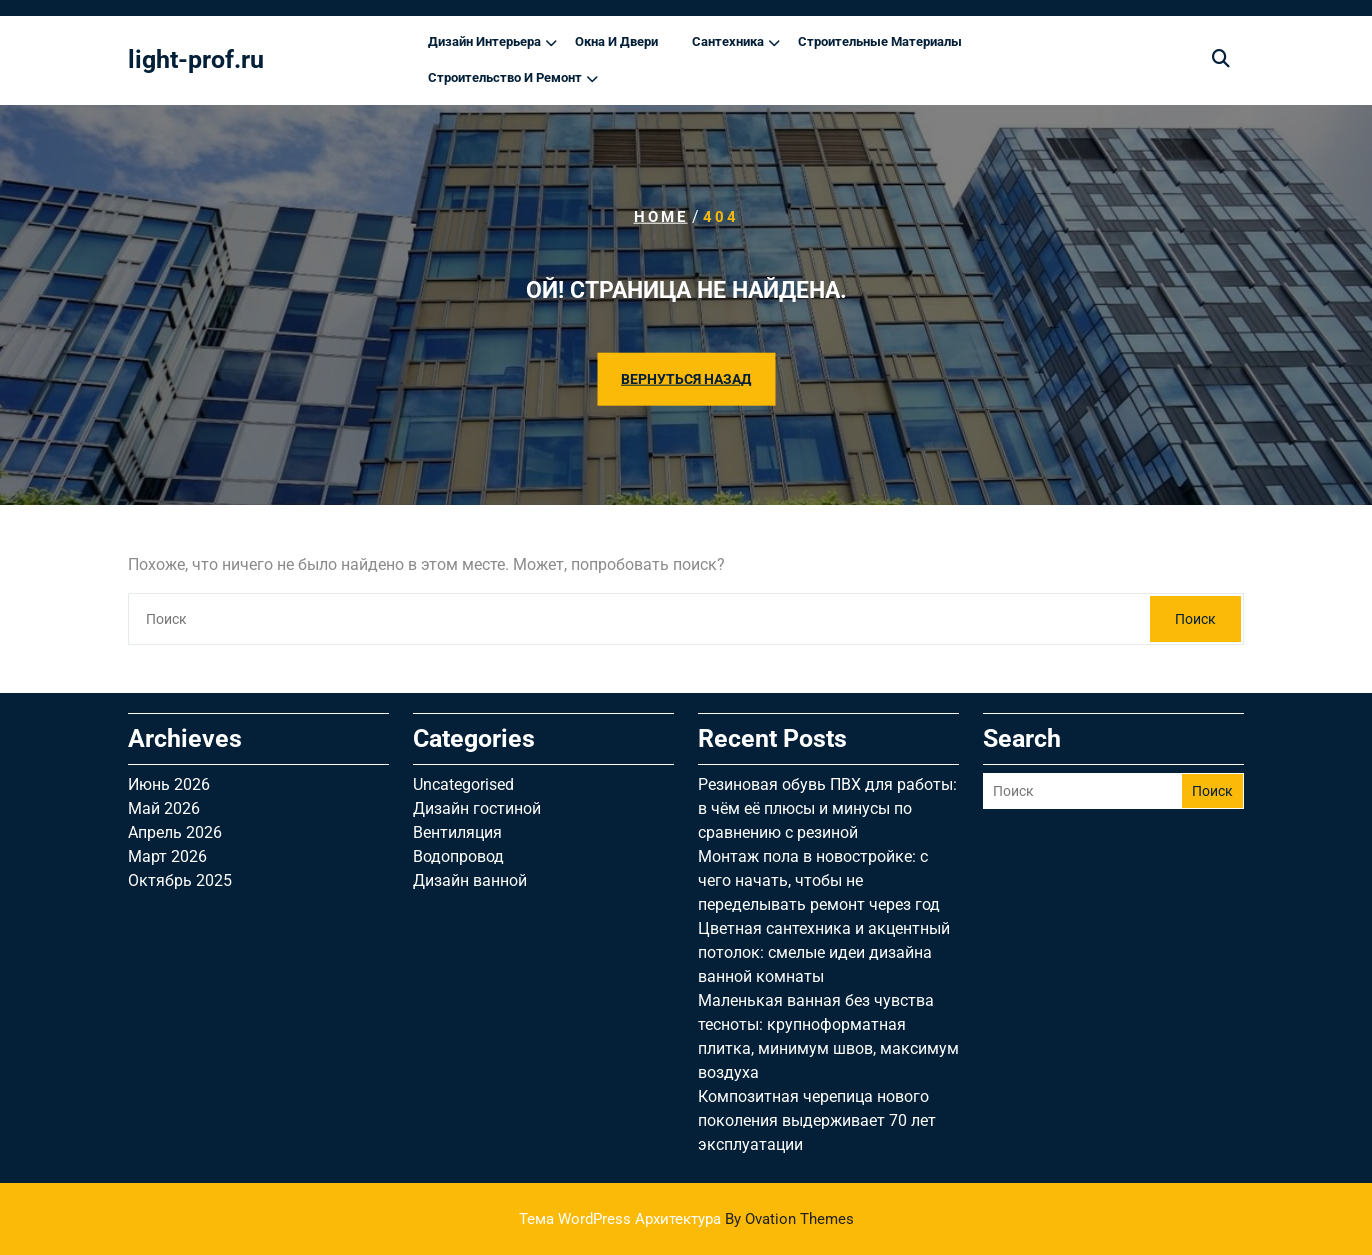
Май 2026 (164, 808)
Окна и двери (616, 41)
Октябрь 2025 (180, 880)
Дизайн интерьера (484, 41)
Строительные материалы (880, 41)
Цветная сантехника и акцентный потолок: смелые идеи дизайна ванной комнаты (824, 952)
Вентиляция (457, 832)
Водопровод (458, 856)
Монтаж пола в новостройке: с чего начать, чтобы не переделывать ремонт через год (819, 880)
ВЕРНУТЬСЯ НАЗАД (686, 378)
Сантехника (728, 41)
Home (661, 217)
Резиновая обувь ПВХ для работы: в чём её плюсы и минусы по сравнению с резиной (827, 808)
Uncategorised (463, 784)
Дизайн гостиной (477, 808)
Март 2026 (167, 856)
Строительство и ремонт (505, 77)
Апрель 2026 (175, 832)
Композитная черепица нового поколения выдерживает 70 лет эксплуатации (817, 1120)
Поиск (1195, 619)
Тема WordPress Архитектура (686, 1219)
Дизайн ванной (470, 880)
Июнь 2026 (169, 784)
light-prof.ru (196, 59)
